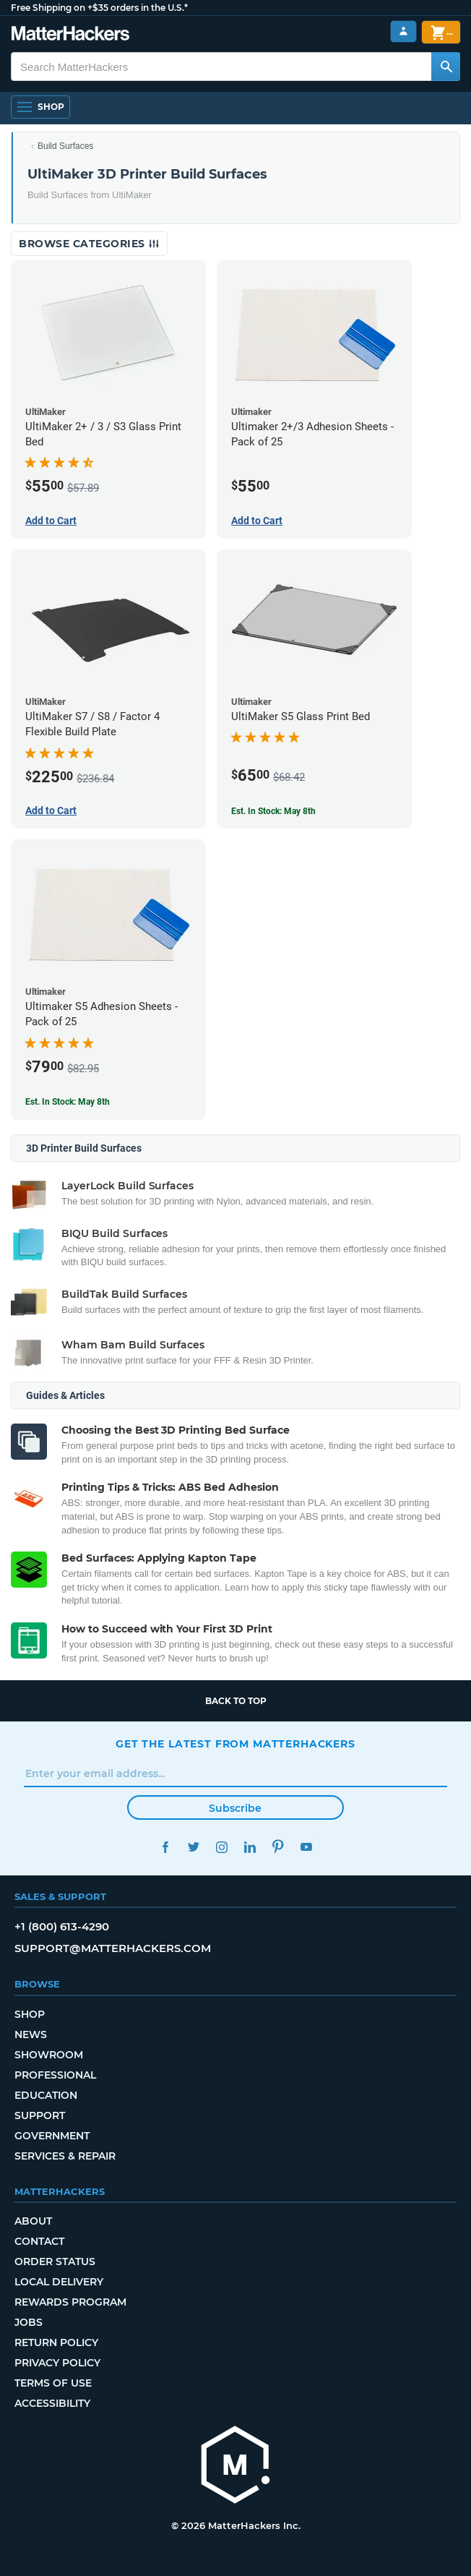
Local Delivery (58, 2281)
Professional (55, 2074)
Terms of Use (53, 2382)
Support (39, 2115)
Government (52, 2135)
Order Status (54, 2261)
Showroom (48, 2054)
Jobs (28, 2322)
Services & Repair (65, 2155)
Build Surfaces (65, 146)
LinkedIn (249, 1847)
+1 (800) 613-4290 (61, 1926)
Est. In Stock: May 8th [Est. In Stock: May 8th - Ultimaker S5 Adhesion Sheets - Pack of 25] (67, 1102)
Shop (29, 2014)
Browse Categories (89, 243)
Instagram (221, 1847)
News (30, 2034)
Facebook (165, 1847)
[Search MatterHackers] (445, 66)
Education (45, 2095)
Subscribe (235, 1808)
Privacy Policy (57, 2362)
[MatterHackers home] (235, 2466)
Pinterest (277, 1847)
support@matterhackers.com (112, 1948)
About (33, 2221)
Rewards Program (70, 2301)
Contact (39, 2241)
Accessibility (52, 2403)
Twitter (193, 1847)
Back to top (236, 1700)
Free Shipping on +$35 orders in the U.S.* (99, 7)
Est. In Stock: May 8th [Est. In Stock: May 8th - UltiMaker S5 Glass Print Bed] (273, 811)
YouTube (306, 1847)
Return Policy (56, 2342)
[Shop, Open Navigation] (40, 107)
